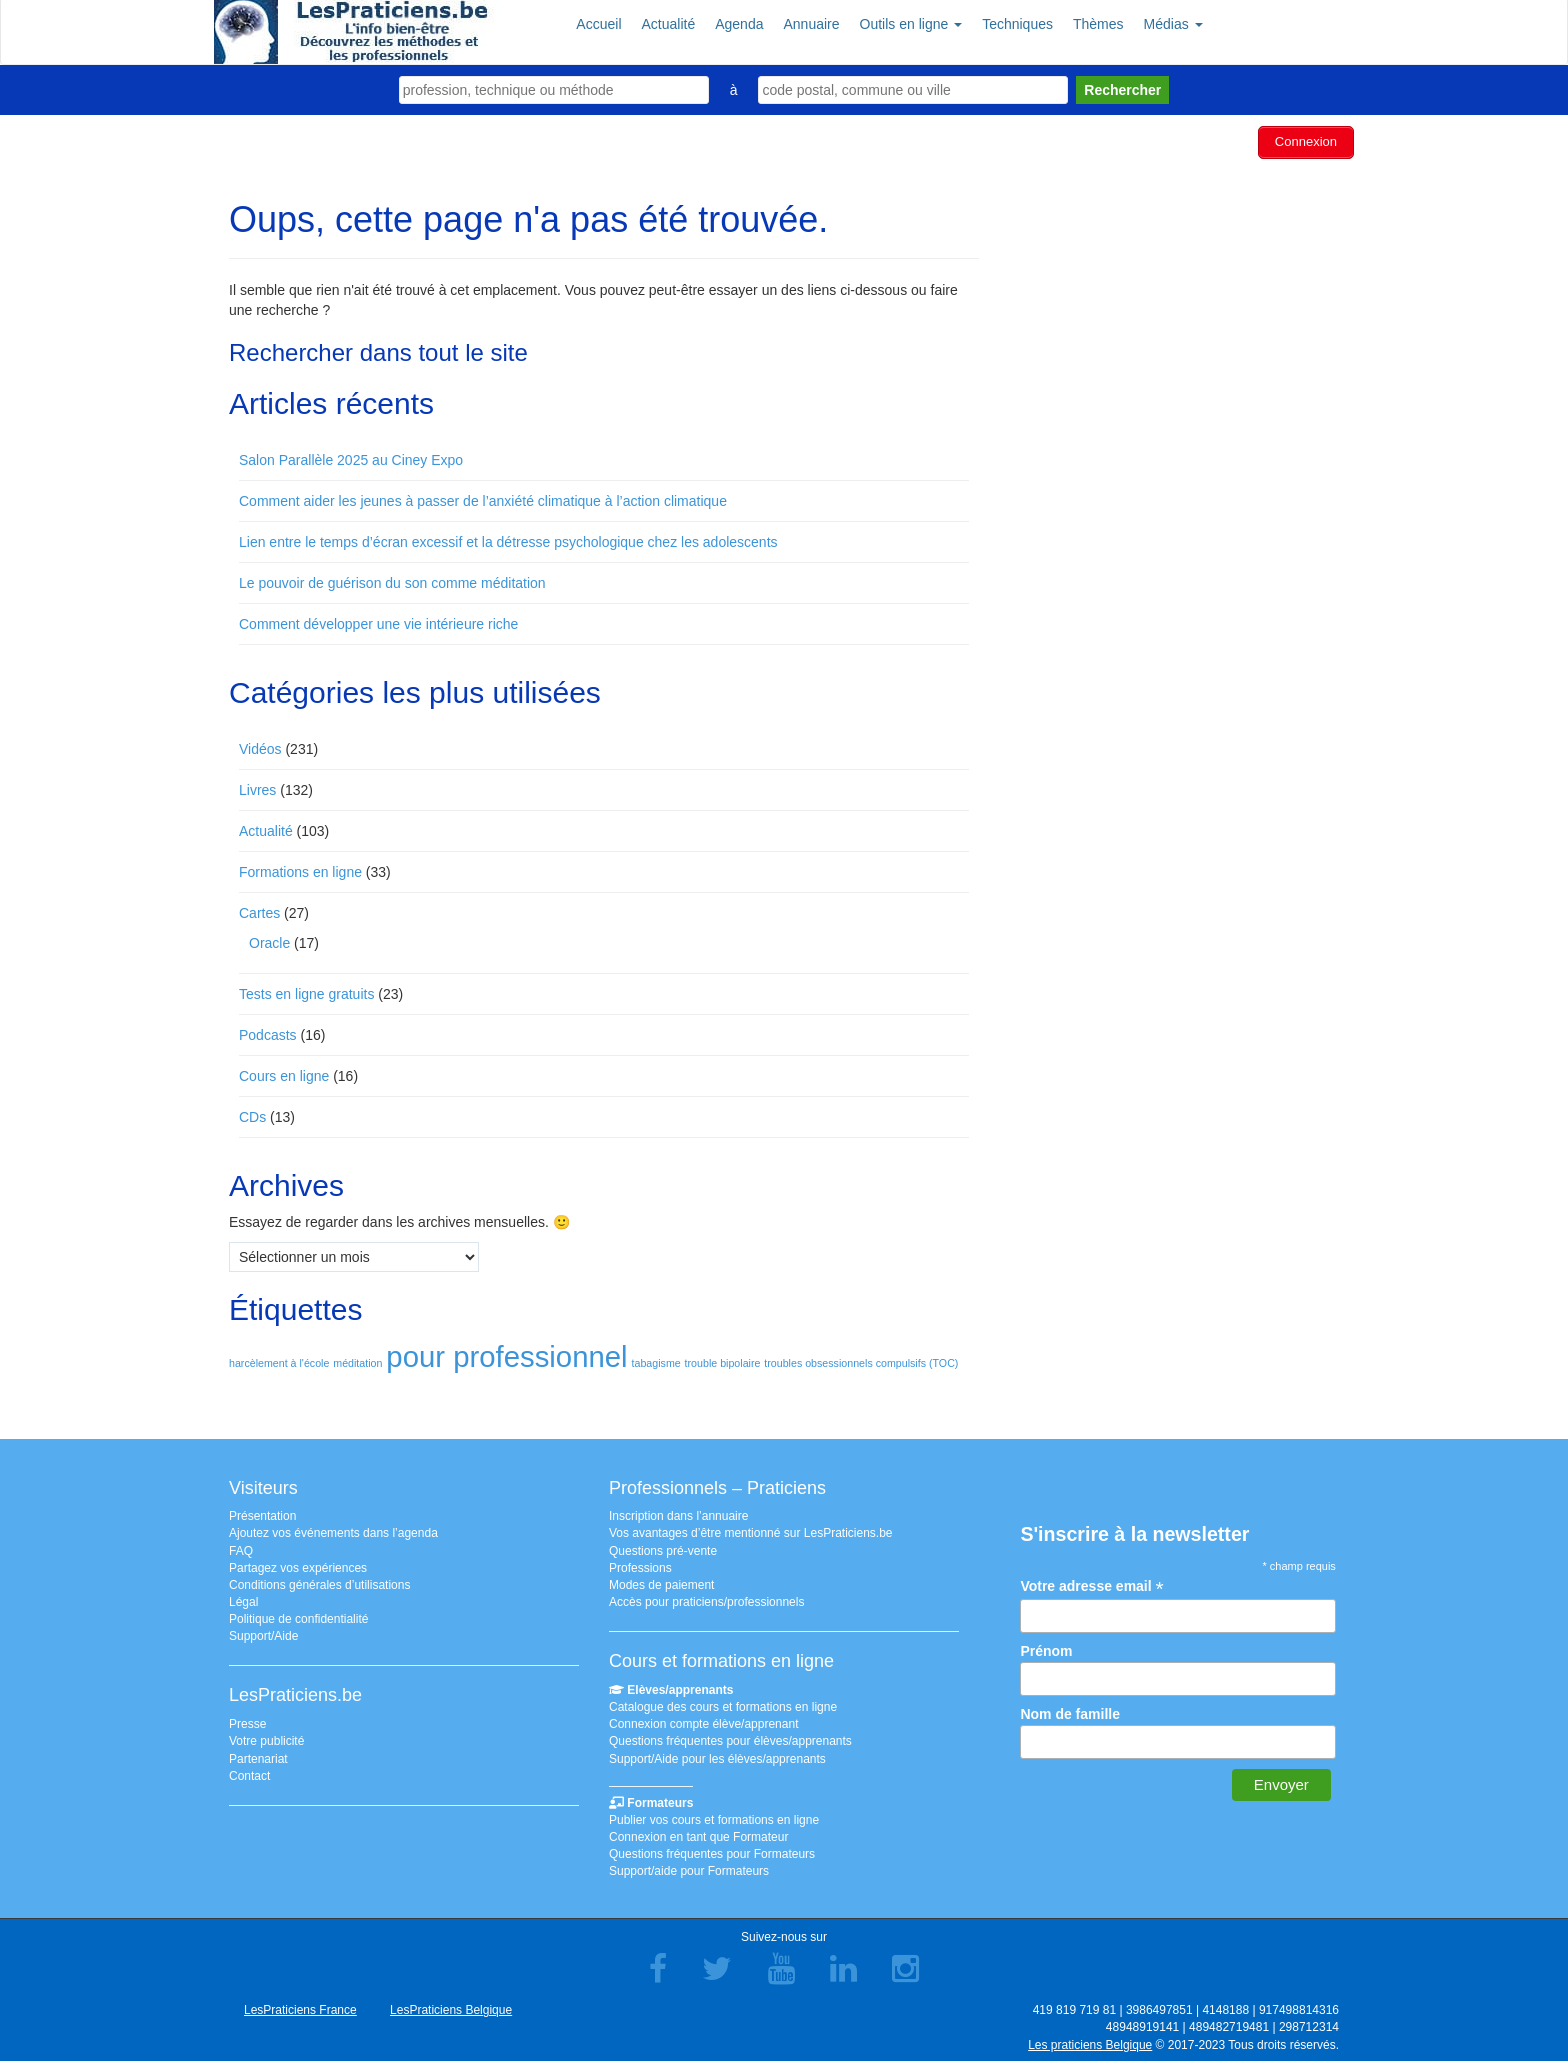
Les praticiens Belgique (1090, 2042)
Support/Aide (263, 1634)
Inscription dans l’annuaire (678, 1514)
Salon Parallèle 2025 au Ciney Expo (351, 457)
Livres (257, 787)
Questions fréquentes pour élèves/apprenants (730, 1739)
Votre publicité (266, 1739)
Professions (640, 1565)
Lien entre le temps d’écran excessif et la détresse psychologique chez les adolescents (508, 539)
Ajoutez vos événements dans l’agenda (333, 1531)
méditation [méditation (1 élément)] (357, 1360)
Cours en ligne (284, 1073)
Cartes (259, 910)
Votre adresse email (1091, 1583)
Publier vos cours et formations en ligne (714, 1817)
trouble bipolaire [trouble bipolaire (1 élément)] (723, 1360)
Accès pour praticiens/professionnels (706, 1599)
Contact (249, 1773)
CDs (252, 1114)
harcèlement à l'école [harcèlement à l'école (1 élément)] (279, 1360)
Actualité (266, 828)
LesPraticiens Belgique (451, 2008)
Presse (247, 1722)
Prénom (1046, 1648)
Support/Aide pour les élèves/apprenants (717, 1756)
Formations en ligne (300, 869)
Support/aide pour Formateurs (689, 1869)
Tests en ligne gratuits (306, 991)
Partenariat (258, 1756)
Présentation (262, 1514)
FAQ (241, 1548)
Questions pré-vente (663, 1548)
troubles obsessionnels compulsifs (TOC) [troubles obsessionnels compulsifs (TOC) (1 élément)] (861, 1360)
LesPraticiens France (300, 2008)
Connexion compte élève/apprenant (703, 1722)
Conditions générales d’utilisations (319, 1582)
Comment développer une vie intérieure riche (378, 621)
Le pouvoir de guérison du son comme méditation (392, 580)
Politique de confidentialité (298, 1617)
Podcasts (268, 1032)
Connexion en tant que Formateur (698, 1834)
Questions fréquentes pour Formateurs (712, 1852)
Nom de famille (1070, 1711)
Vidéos (260, 746)
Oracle (269, 940)
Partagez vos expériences (298, 1565)
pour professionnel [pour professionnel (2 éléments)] (506, 1353)
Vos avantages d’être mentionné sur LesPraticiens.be (751, 1531)
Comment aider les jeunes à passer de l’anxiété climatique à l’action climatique (483, 498)
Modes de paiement (661, 1582)
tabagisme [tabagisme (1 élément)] (656, 1360)
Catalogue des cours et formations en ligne (723, 1704)
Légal (243, 1599)
